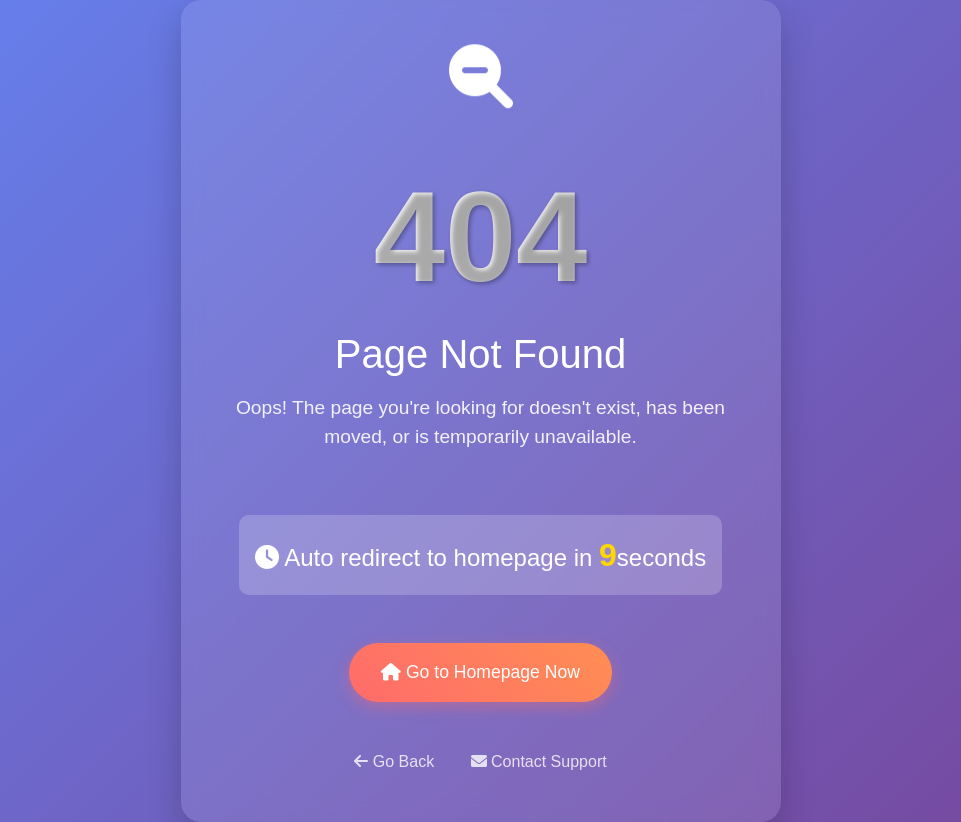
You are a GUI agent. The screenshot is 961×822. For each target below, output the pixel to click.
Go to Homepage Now (480, 672)
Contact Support (539, 761)
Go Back (396, 761)
